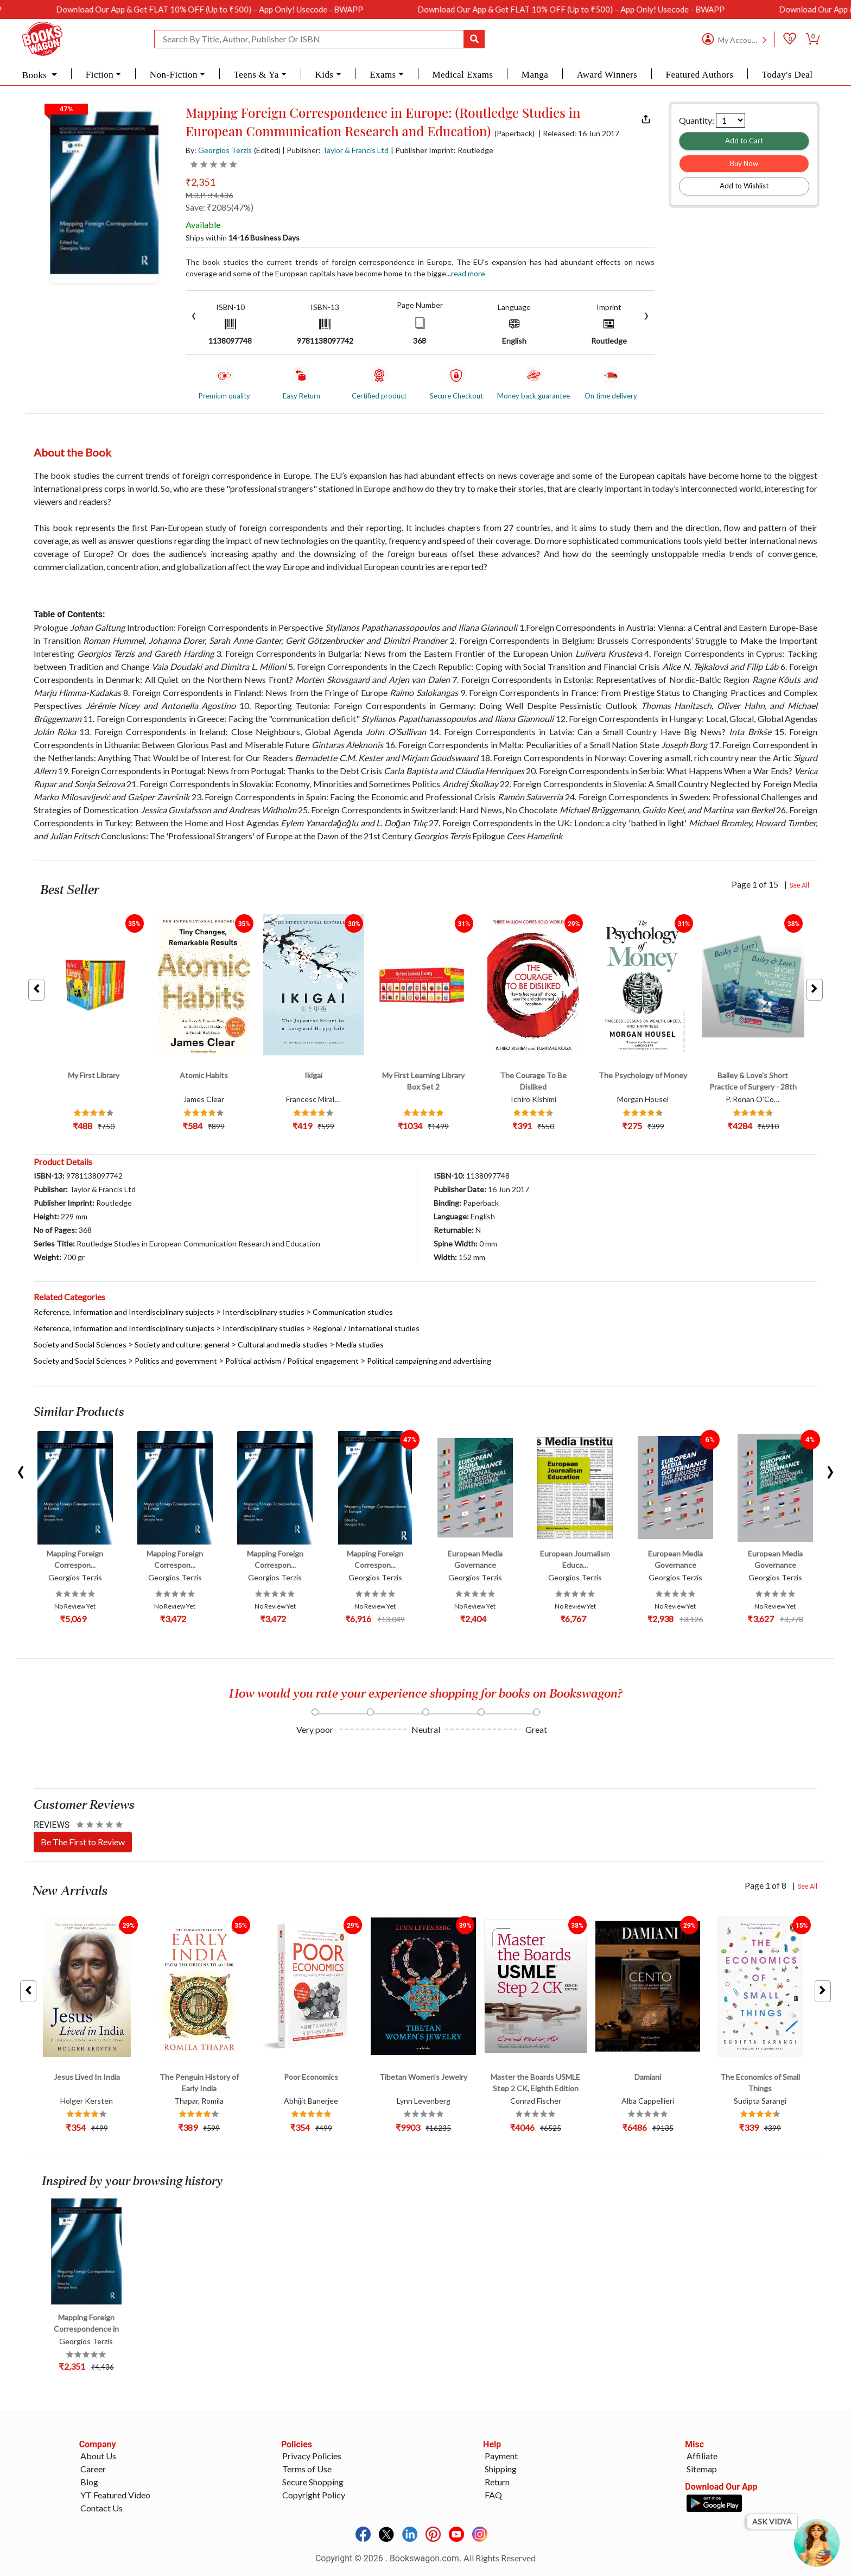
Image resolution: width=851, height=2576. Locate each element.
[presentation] (194, 314)
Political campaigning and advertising (429, 1360)
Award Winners (607, 74)
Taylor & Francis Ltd (355, 150)
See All (799, 885)
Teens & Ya (256, 74)
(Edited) (267, 150)
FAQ (493, 2495)
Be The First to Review (83, 1842)
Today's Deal (787, 74)
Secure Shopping (313, 2482)
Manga (535, 74)
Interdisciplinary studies (263, 1312)
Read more (468, 273)
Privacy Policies (311, 2456)
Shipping (501, 2469)
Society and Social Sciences (80, 1344)
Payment (501, 2456)
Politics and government (176, 1360)
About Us (98, 2456)
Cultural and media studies (283, 1344)
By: (219, 150)
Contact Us (101, 2508)
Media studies (360, 1344)
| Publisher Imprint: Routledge (442, 150)
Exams (383, 74)
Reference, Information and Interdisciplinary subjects (124, 1312)
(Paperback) (514, 133)
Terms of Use (307, 2469)
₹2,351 (200, 182)
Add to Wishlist (744, 185)
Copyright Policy (313, 2495)
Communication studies (353, 1312)
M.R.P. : (209, 195)
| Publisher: (335, 150)
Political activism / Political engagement (292, 1360)
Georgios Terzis (225, 150)
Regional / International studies (366, 1328)
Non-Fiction (174, 74)
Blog (89, 2482)
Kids (324, 74)
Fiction (99, 74)
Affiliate (702, 2456)
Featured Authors (700, 74)
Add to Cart (744, 140)
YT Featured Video (115, 2495)
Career (93, 2469)
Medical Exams (462, 74)
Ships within (243, 237)
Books (35, 75)
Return (497, 2482)
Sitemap (702, 2469)
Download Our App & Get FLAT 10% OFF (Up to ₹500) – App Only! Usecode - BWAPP (256, 9)
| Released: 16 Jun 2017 (578, 133)
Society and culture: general (182, 1344)
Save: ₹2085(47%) (219, 207)
